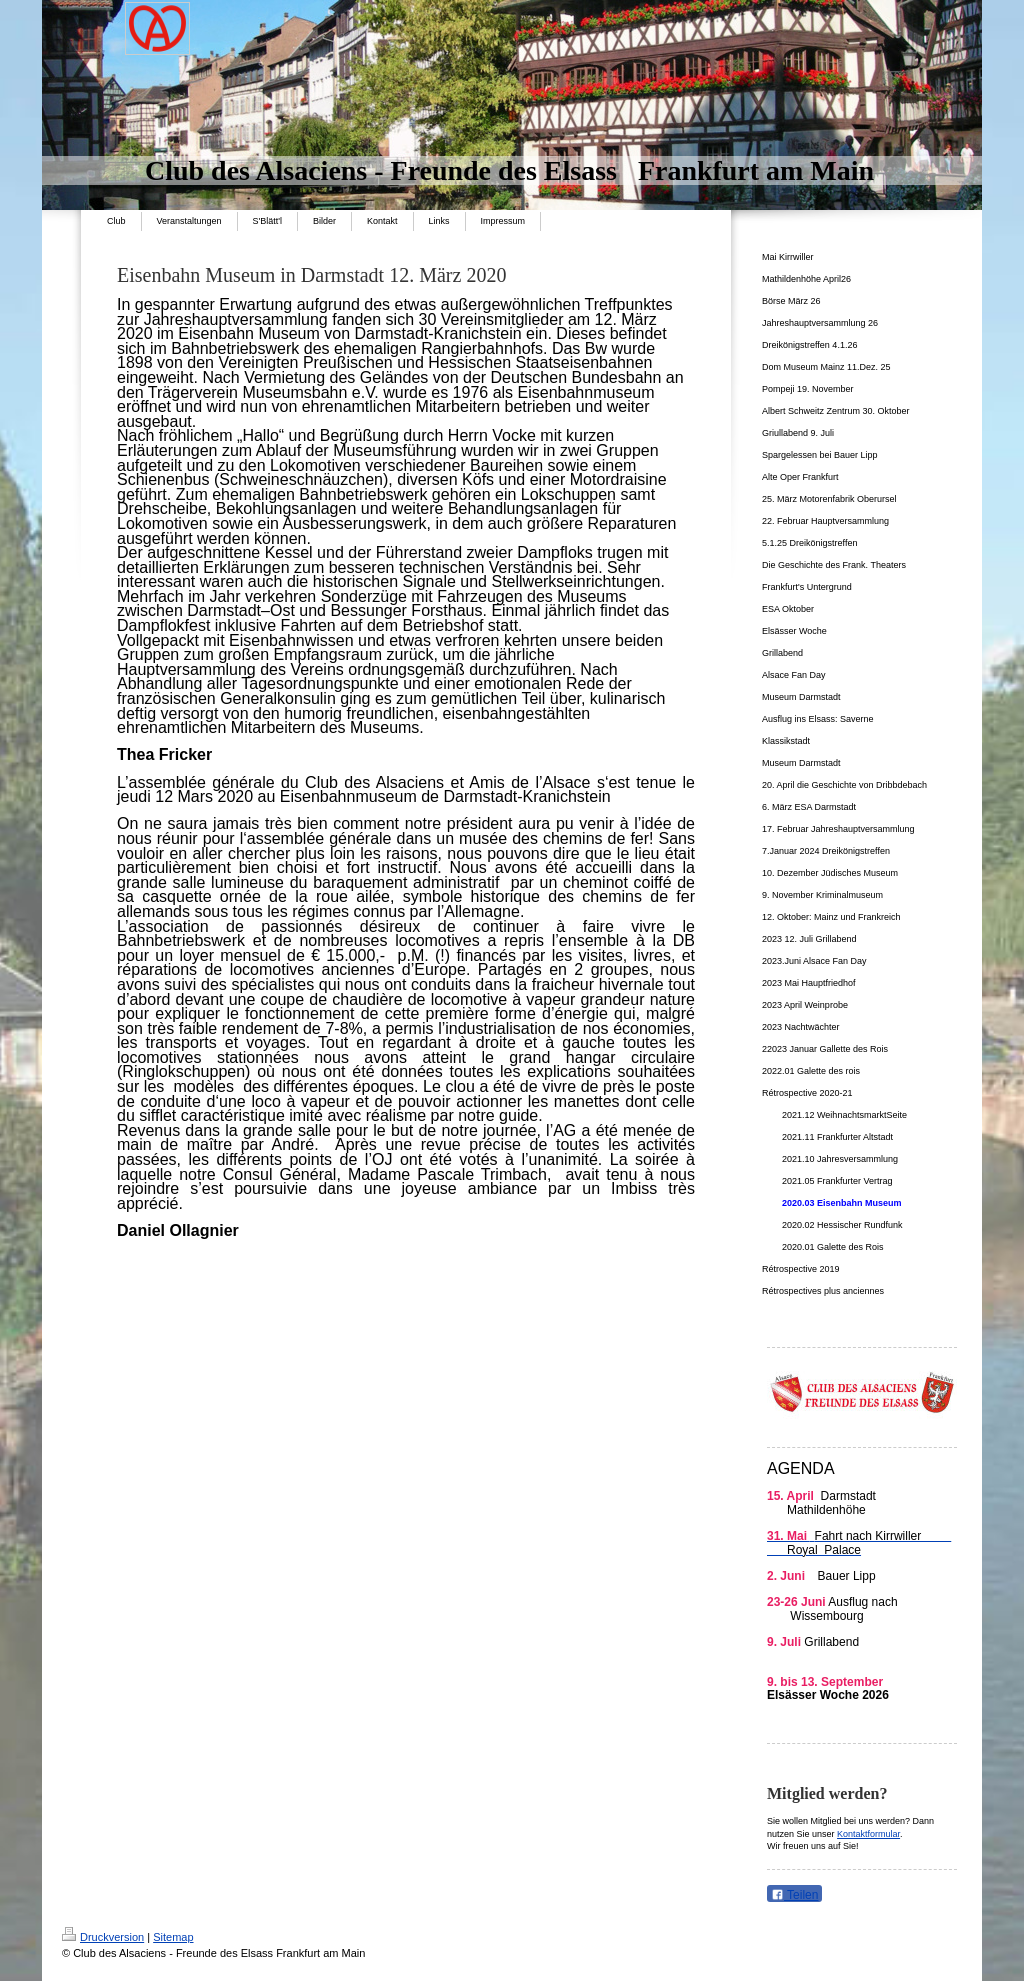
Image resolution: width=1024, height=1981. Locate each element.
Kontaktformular (868, 1834)
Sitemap (173, 1937)
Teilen (794, 1895)
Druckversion (103, 1937)
